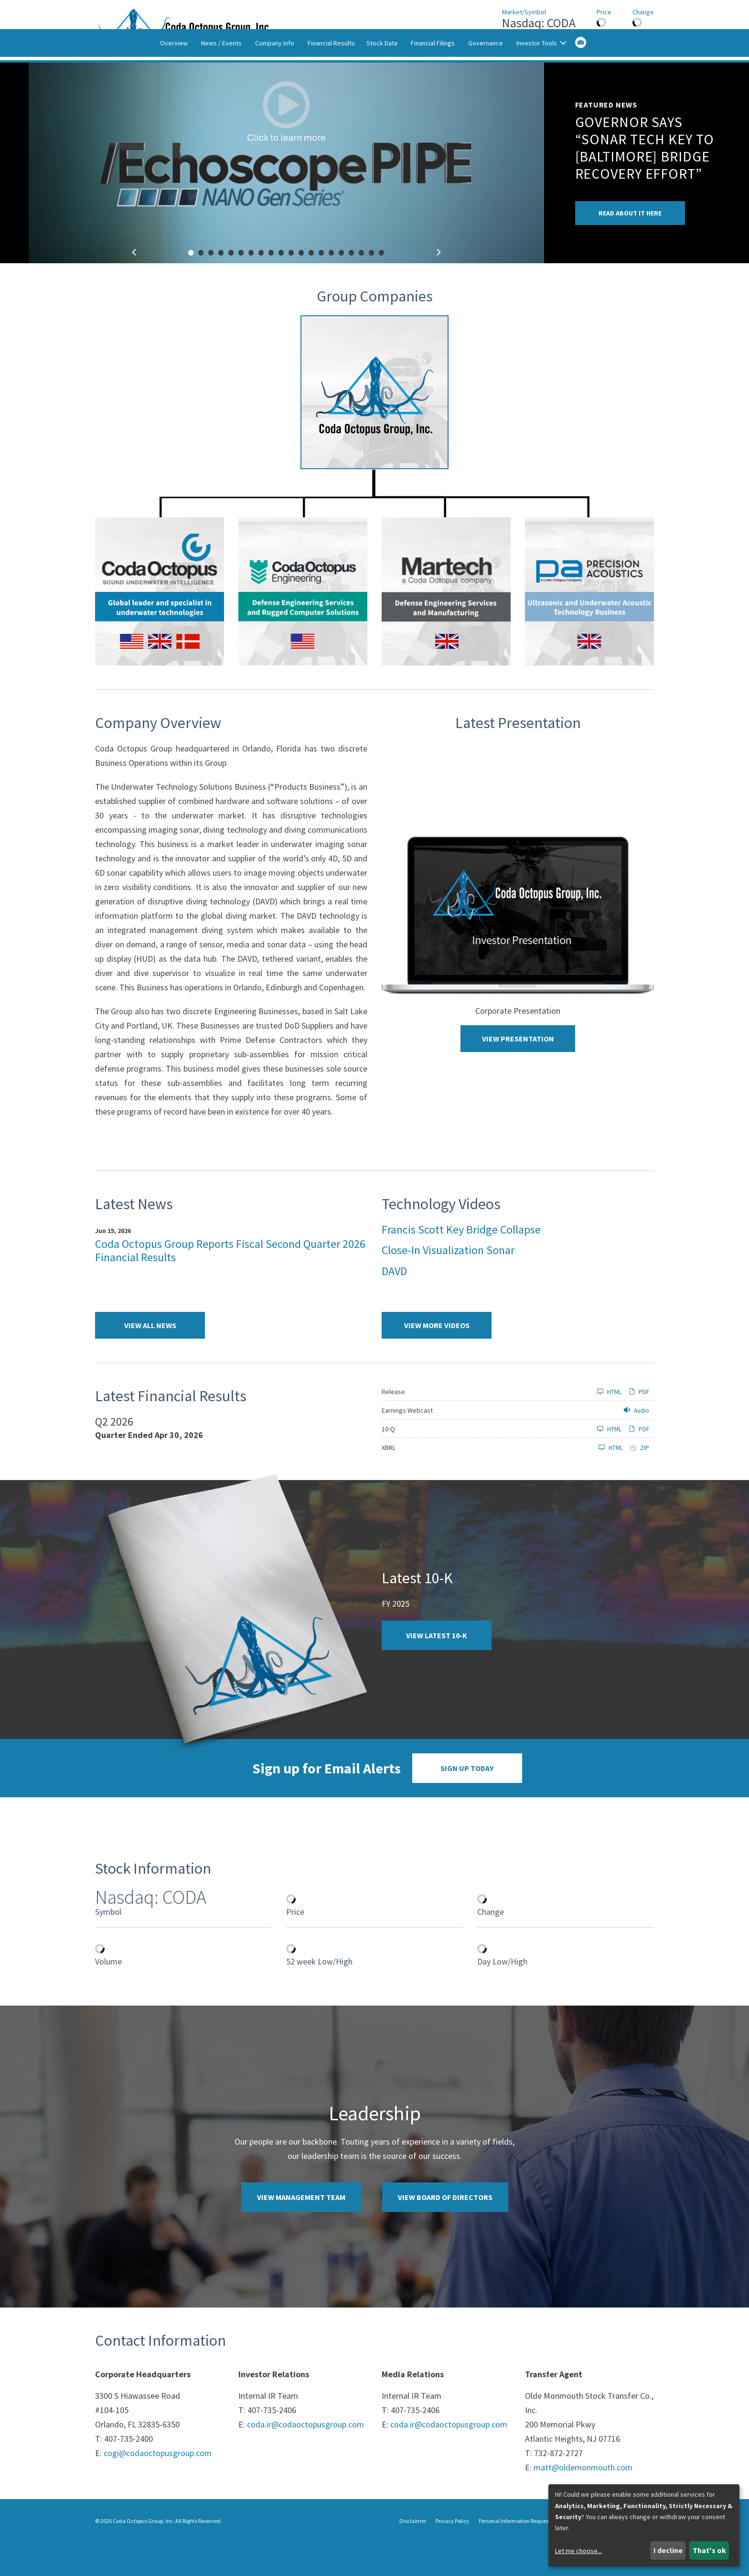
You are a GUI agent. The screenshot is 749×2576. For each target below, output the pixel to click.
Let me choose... (578, 2550)
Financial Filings (433, 82)
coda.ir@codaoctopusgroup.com (305, 2457)
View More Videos (437, 1358)
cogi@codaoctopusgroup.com (158, 2486)
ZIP (639, 1481)
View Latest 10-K (436, 1669)
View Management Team (301, 2230)
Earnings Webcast (407, 1443)
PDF (639, 1425)
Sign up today (466, 1801)
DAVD (394, 1304)
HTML (609, 1425)
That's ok (709, 2550)
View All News (150, 1358)
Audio (636, 1444)
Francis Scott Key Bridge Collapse (461, 1262)
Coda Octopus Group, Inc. (143, 2553)
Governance (485, 82)
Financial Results (331, 82)
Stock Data (381, 82)
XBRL (389, 1481)
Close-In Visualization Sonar (448, 1283)
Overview (174, 82)
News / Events (221, 82)
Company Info (274, 82)
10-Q (388, 1462)
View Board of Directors (445, 2230)
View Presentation (518, 1072)
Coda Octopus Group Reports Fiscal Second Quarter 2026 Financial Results (230, 1283)
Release (393, 1425)
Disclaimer (412, 2554)
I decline (668, 2550)
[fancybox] (286, 196)
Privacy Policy (452, 2554)
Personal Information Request (514, 2554)
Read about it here (630, 246)
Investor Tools (541, 82)
